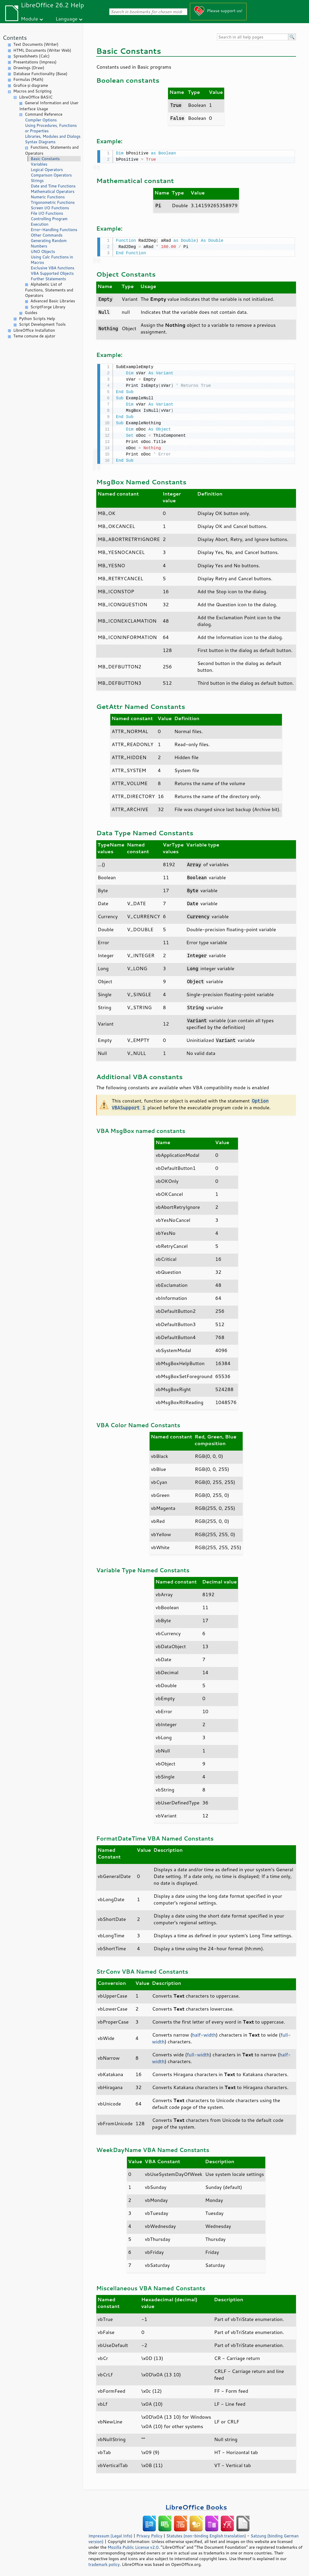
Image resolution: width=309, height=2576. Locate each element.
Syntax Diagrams (40, 142)
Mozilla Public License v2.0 (133, 2545)
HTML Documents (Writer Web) (42, 50)
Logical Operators (47, 169)
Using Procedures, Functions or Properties (51, 128)
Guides (31, 312)
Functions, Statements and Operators (52, 150)
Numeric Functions (48, 197)
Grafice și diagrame (30, 85)
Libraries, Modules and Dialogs (52, 136)
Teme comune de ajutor (34, 336)
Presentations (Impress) (34, 62)
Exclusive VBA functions (52, 268)
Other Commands (46, 235)
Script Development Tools (42, 324)
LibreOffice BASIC (36, 97)
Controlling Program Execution (49, 221)
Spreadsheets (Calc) (31, 56)
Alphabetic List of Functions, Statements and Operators (49, 290)
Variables (39, 164)
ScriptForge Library (47, 307)
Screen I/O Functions (50, 208)
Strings (37, 180)
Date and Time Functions (53, 186)
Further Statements (48, 279)
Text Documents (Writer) (36, 44)
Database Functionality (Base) (40, 73)
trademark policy (104, 2563)
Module (29, 18)
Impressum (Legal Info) (110, 2534)
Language (67, 18)
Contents (15, 38)
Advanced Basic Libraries (52, 301)
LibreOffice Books (196, 2505)
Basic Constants (45, 158)
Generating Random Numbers (49, 243)
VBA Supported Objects (52, 273)
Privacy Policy (149, 2534)
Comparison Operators (51, 175)
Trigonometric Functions (53, 202)
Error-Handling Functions (54, 229)
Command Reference (43, 114)
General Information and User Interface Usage (49, 106)
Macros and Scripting (32, 91)
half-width (204, 2033)
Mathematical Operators (52, 191)
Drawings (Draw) (28, 67)
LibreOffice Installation (34, 330)
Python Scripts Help (37, 318)
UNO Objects (43, 251)
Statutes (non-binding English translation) (206, 2534)
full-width (198, 2053)
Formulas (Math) (28, 79)
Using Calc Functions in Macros (52, 259)
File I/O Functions (47, 213)
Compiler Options (41, 120)
